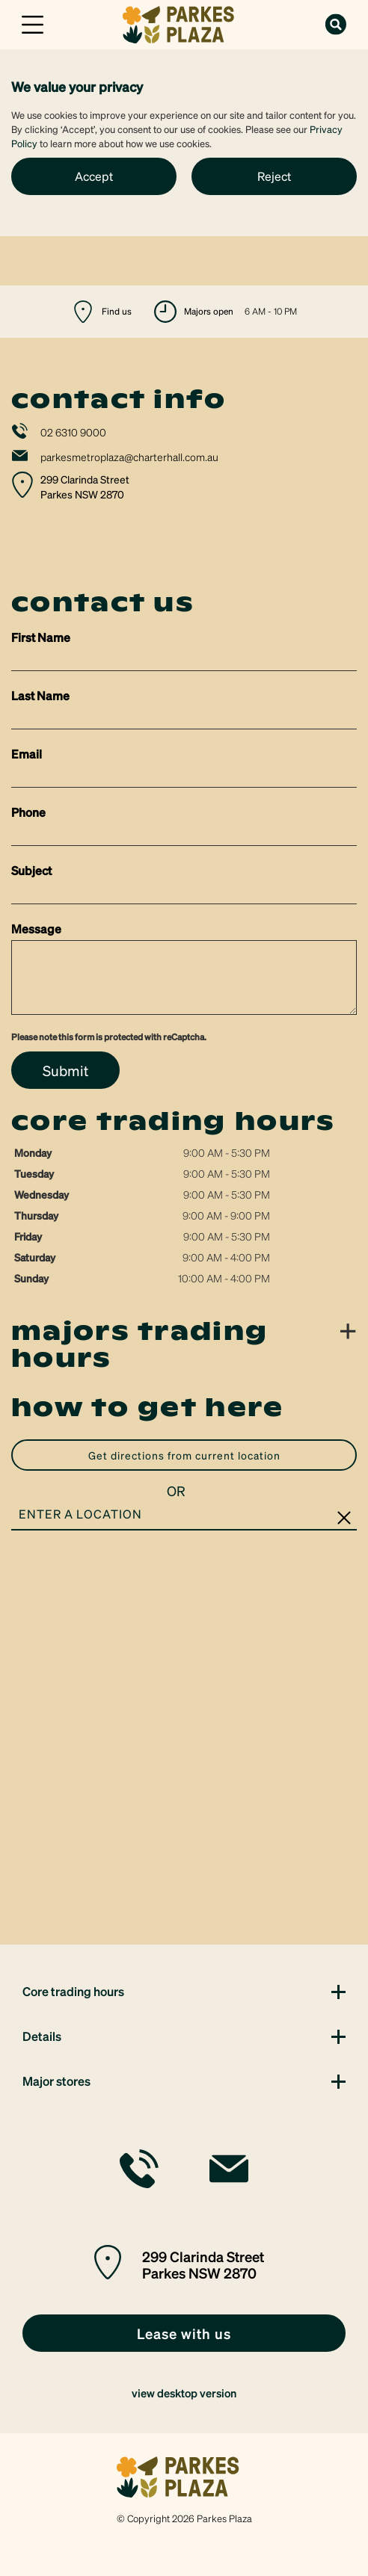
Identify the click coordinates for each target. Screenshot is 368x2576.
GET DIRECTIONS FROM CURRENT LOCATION (184, 1455)
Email (26, 754)
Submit (65, 1070)
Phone (28, 812)
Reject (274, 176)
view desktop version (184, 2392)
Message (36, 928)
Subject (31, 870)
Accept (94, 176)
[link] (184, 22)
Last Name (40, 695)
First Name (40, 637)
